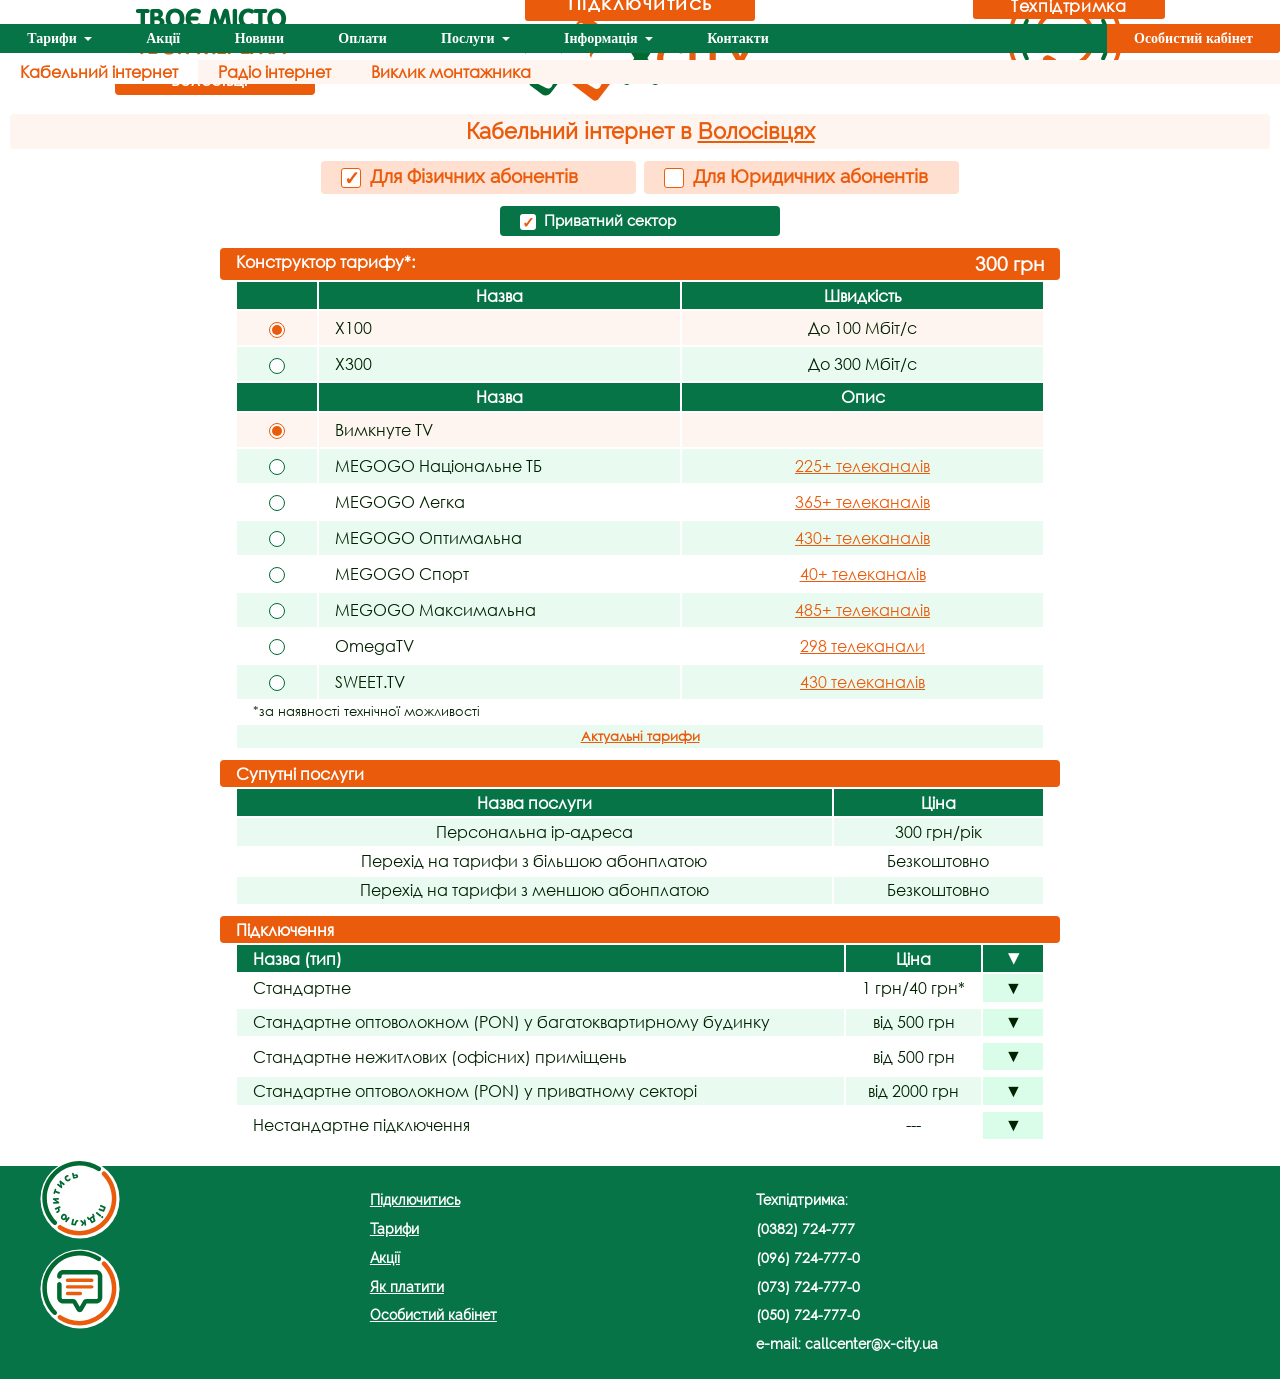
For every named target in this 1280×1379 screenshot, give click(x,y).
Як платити (407, 1286)
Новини (259, 38)
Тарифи (53, 38)
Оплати (362, 38)
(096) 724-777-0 (808, 1257)
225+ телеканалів (862, 465)
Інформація (602, 38)
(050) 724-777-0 (808, 1314)
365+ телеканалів (862, 501)
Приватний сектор (598, 222)
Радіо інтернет (274, 71)
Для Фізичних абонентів (459, 177)
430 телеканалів (862, 681)
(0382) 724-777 (805, 1228)
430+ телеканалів (862, 537)
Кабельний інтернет (99, 71)
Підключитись (415, 1199)
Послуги (469, 38)
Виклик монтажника (451, 71)
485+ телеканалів (862, 609)
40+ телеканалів (863, 573)
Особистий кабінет (1193, 38)
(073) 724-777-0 (808, 1286)
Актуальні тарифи (640, 736)
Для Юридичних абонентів (796, 176)
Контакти (738, 38)
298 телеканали (862, 645)
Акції (163, 38)
